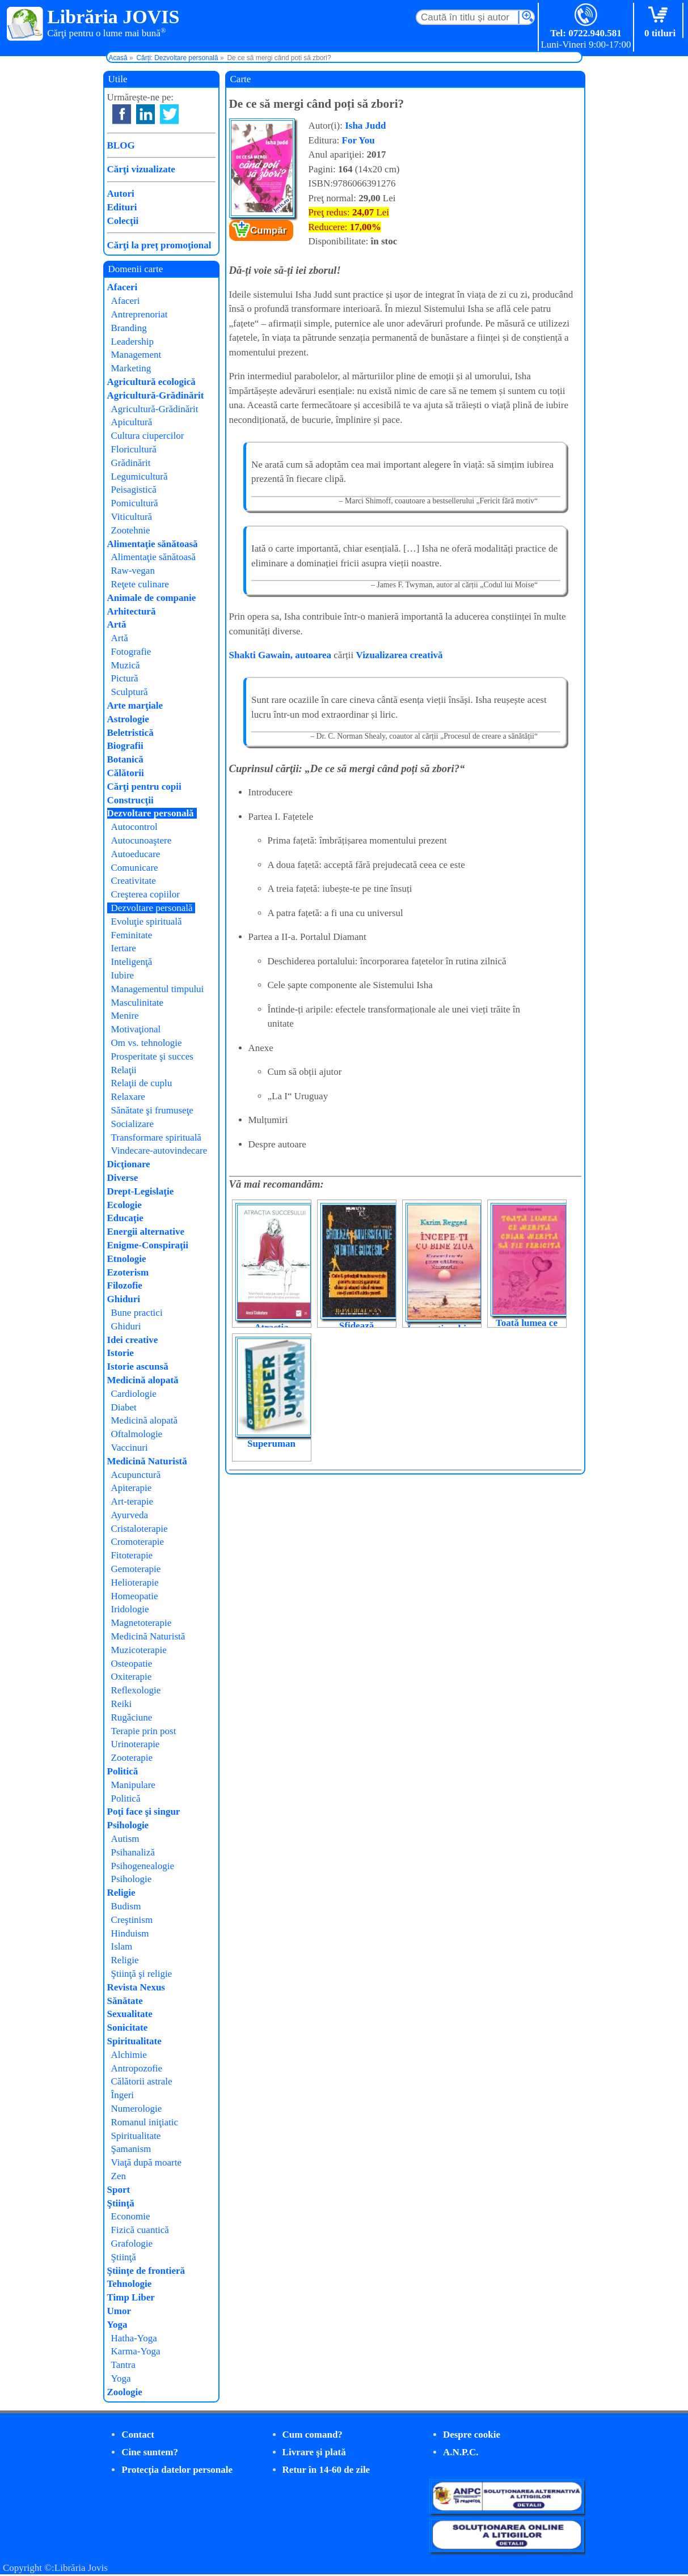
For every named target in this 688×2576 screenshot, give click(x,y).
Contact (137, 2434)
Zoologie (124, 2392)
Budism (126, 1906)
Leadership (132, 341)
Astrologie (128, 719)
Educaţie (125, 1218)
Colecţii (123, 220)
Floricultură (134, 449)
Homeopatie (134, 1596)
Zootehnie (130, 530)
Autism (125, 1838)
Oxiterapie (131, 1676)
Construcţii (130, 800)
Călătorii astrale (141, 2081)
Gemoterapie (136, 1569)
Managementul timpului (157, 989)
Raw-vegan (133, 570)
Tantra (123, 2364)
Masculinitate (137, 1002)
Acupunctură (136, 1474)
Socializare (132, 1123)
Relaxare (128, 1096)
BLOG (121, 145)
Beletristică (130, 732)
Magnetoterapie (141, 1622)
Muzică (125, 665)
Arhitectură (131, 611)
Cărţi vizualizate (141, 169)
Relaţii (124, 1070)
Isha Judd (365, 125)
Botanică (125, 759)
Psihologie (128, 1825)
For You (358, 140)
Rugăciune (132, 1717)
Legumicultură (139, 476)
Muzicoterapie (139, 1650)
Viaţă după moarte (146, 2162)
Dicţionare (128, 1164)
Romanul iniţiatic (145, 2122)
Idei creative (132, 1339)
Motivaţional (136, 1029)
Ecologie (124, 1205)
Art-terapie (132, 1501)
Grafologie (132, 2243)
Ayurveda (129, 1515)
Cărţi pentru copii (144, 786)
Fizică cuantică (140, 2230)
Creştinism (132, 1919)
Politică (122, 1771)
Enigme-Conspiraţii (148, 1245)
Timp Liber (131, 2297)
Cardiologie (134, 1393)
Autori (120, 193)
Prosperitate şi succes (152, 1056)
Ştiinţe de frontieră (146, 2270)
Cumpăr (268, 230)
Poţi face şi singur (143, 1811)
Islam (122, 1946)
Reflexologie (136, 1690)
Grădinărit (131, 462)
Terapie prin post (143, 1731)
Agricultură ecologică (151, 381)
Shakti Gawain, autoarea (280, 655)
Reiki (121, 1703)
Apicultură (132, 422)
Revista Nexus (136, 1987)
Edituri (122, 207)
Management (136, 354)
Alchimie (129, 2054)
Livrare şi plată (314, 2452)
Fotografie (131, 651)
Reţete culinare (140, 584)
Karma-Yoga (136, 2351)
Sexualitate (130, 2014)
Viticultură (132, 516)
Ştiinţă (120, 2203)
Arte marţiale (135, 705)
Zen (118, 2176)
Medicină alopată (143, 1380)
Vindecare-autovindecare (159, 1150)
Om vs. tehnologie (146, 1042)
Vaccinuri (129, 1447)
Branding (129, 328)
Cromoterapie (137, 1541)
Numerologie (136, 2108)
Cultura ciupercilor (147, 435)
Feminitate (132, 935)
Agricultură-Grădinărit (155, 395)
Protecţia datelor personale (177, 2469)
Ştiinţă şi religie (141, 1973)
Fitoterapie (132, 1555)
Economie (130, 2216)
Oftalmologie (137, 1434)
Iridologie (130, 1609)
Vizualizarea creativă (399, 655)
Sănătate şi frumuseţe (152, 1110)
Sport (118, 2189)
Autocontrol (134, 826)
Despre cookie (471, 2434)
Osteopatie (132, 1663)
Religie (121, 1892)
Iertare (123, 948)
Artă (116, 624)
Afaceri (122, 287)
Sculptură (129, 692)
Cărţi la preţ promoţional (159, 245)
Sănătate (125, 2000)
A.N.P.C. (461, 2452)
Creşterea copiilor (145, 894)
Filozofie (124, 1285)
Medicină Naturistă (147, 1461)
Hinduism (130, 1933)
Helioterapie (135, 1582)
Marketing (131, 368)
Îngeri (122, 2095)
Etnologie (126, 1258)
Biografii (125, 745)
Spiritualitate (134, 2041)
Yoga (117, 2324)
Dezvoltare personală (150, 813)
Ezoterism (128, 1272)
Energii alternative (145, 1231)
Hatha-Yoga (134, 2338)
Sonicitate (127, 2027)
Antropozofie (137, 2068)
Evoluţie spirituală (146, 921)
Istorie (120, 1353)
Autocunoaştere (141, 840)
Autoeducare (136, 854)
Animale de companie (151, 597)
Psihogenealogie (142, 1866)
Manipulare (133, 1785)
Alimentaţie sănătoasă (152, 544)
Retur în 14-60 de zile (326, 2469)
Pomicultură (134, 503)
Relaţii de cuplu (141, 1083)
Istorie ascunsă (137, 1366)
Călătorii (125, 773)
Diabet (124, 1407)
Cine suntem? (149, 2452)
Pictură (124, 678)
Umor (119, 2311)
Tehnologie (129, 2283)
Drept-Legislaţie (140, 1191)
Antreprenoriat (139, 314)
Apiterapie (131, 1487)
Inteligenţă (132, 961)
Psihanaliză (133, 1852)
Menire (125, 1015)
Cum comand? (312, 2434)
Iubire (122, 975)
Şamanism (131, 2148)
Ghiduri (124, 1299)
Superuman (271, 1443)
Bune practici (137, 1312)
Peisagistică (134, 489)
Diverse (122, 1177)
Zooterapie (132, 1757)
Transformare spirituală (156, 1137)
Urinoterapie (135, 1744)
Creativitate (133, 880)
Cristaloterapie (139, 1528)
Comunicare (134, 867)
